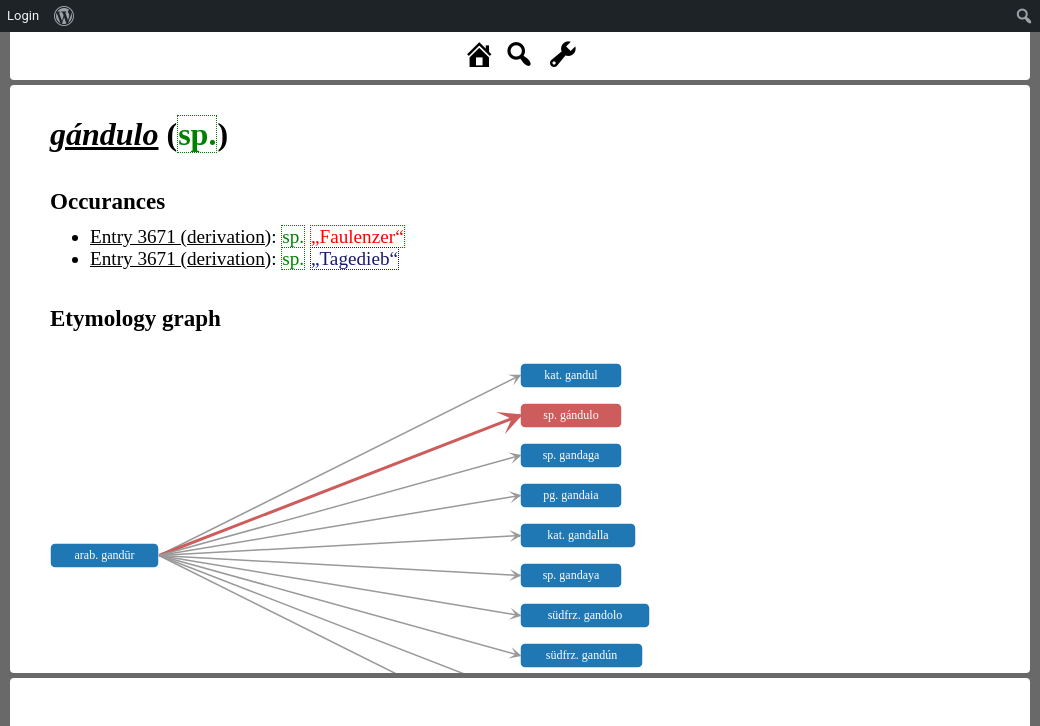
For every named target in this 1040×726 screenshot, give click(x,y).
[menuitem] (64, 16)
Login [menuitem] (23, 15)
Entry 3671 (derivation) (180, 236)
